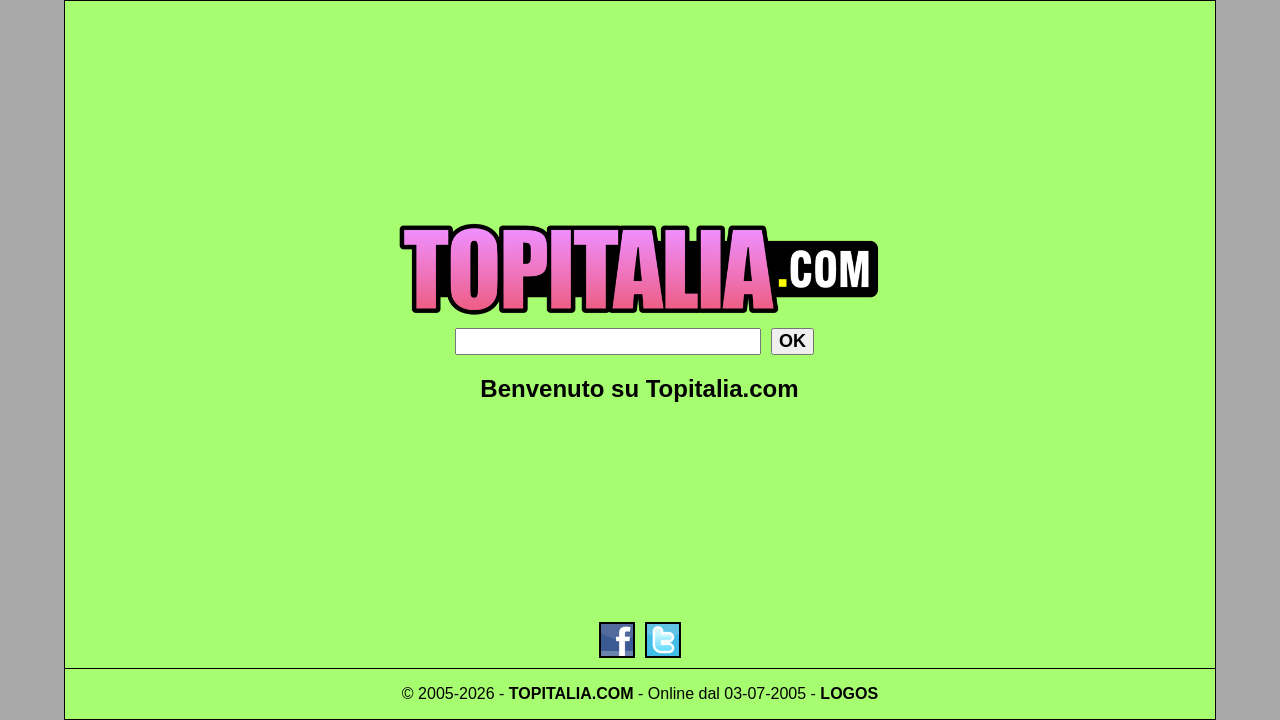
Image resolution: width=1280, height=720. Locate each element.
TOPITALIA (550, 693)
